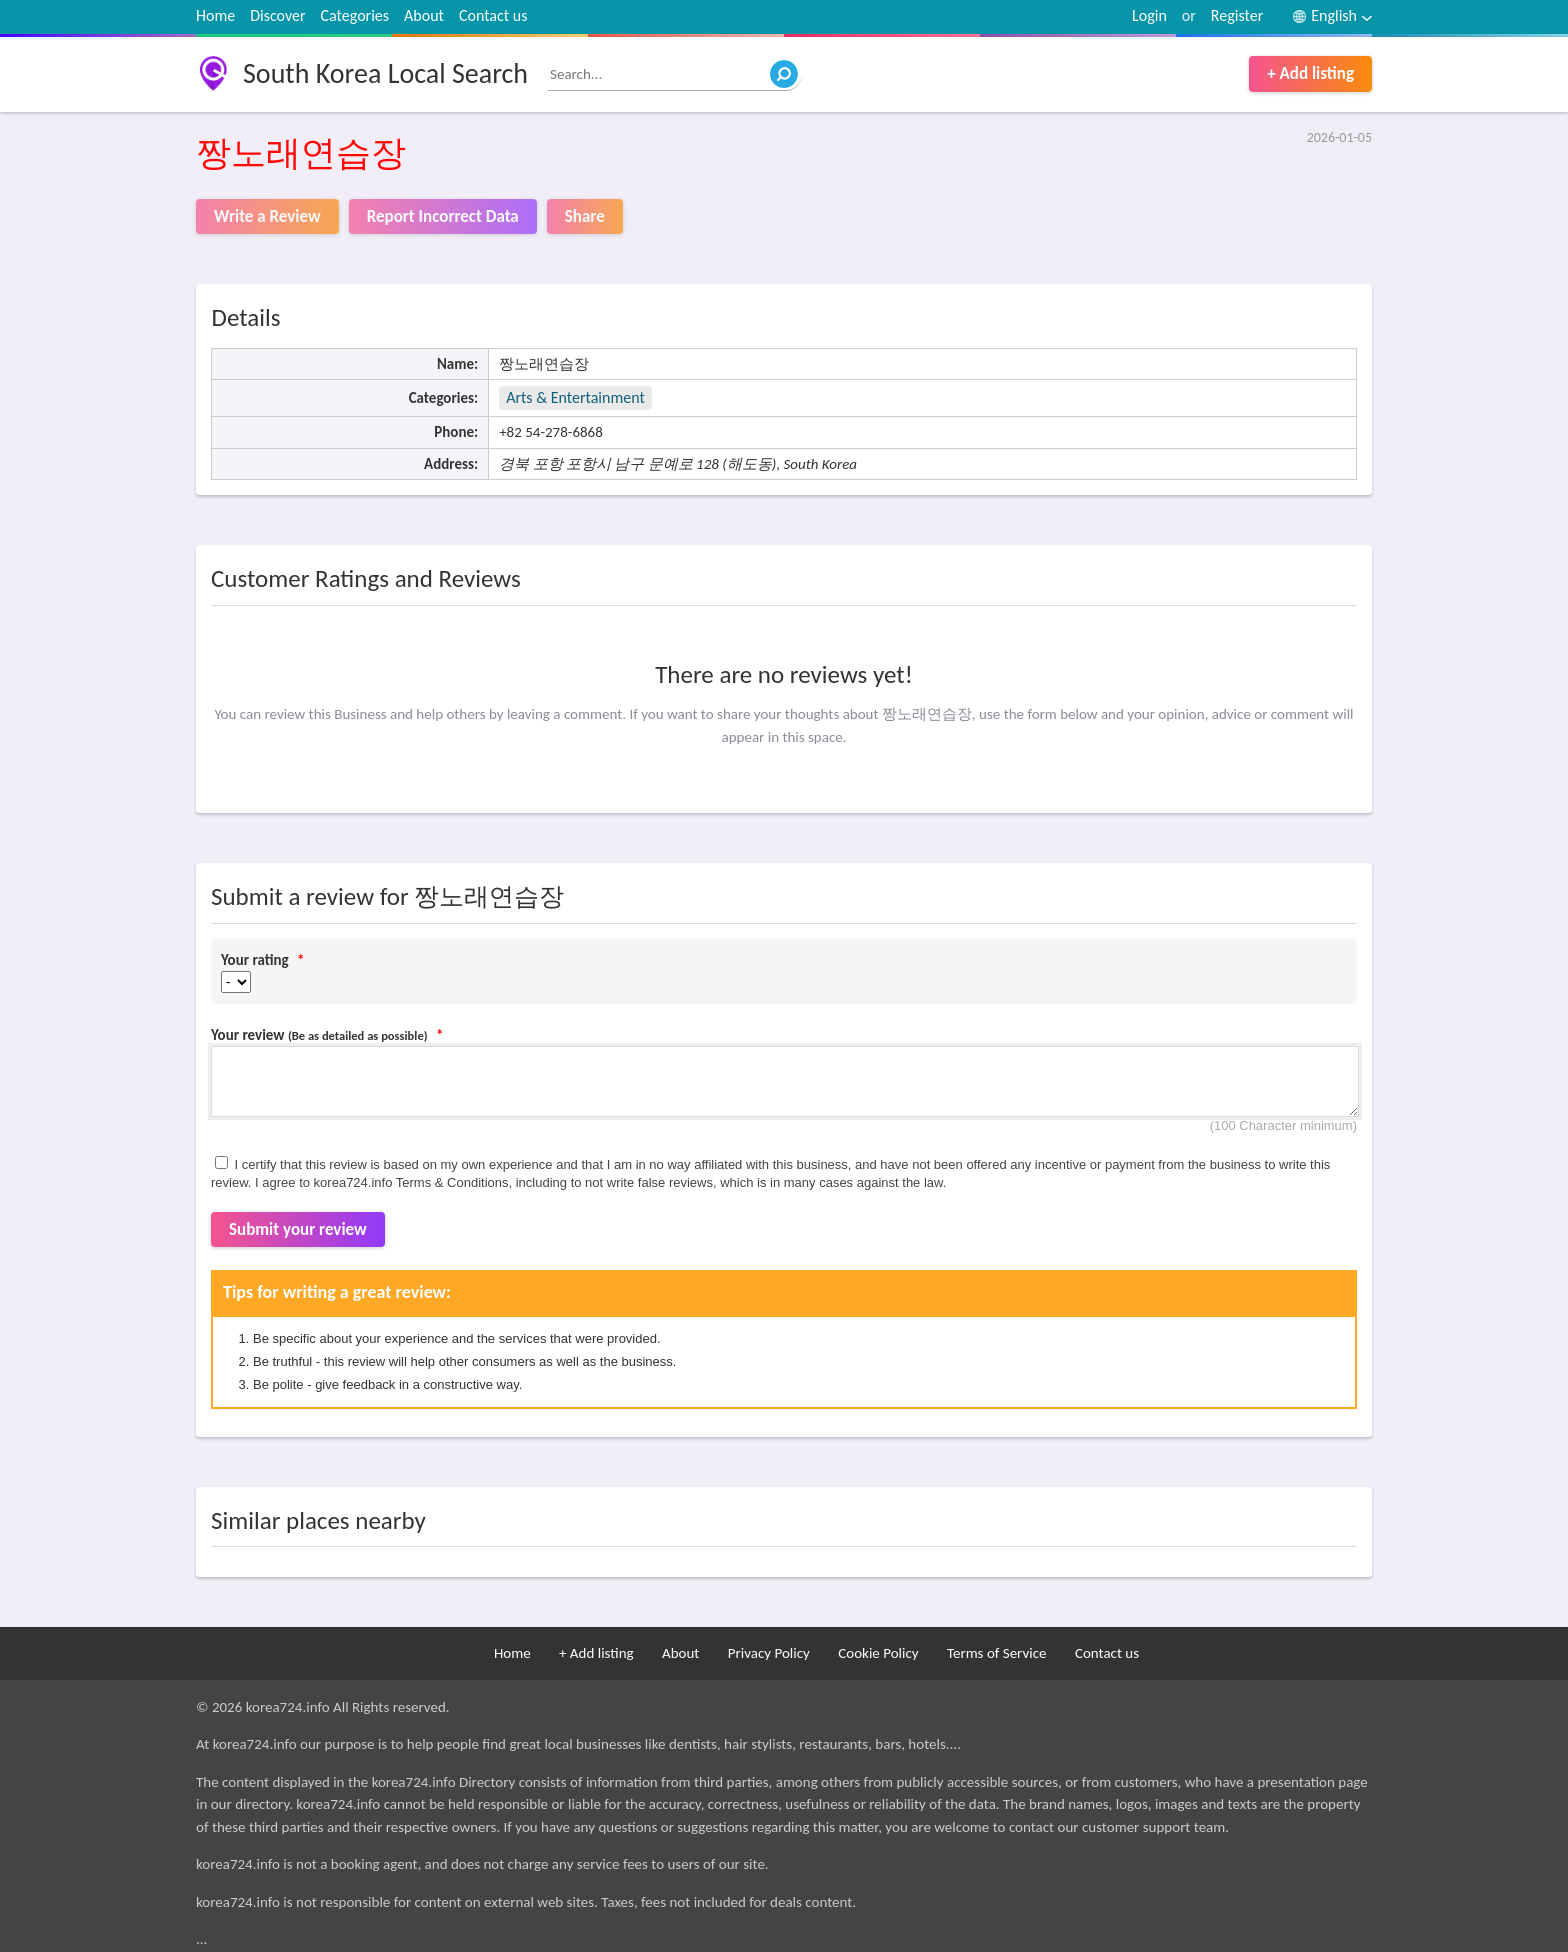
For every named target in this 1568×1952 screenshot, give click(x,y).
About (424, 15)
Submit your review (298, 1229)
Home (215, 15)
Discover (277, 15)
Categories (355, 15)
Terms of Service (997, 1653)
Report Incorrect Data (443, 216)
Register (1237, 15)
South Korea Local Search (385, 73)
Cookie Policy (878, 1653)
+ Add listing (1310, 73)
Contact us (493, 15)
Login (1149, 15)
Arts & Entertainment (575, 397)
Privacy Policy (769, 1653)
